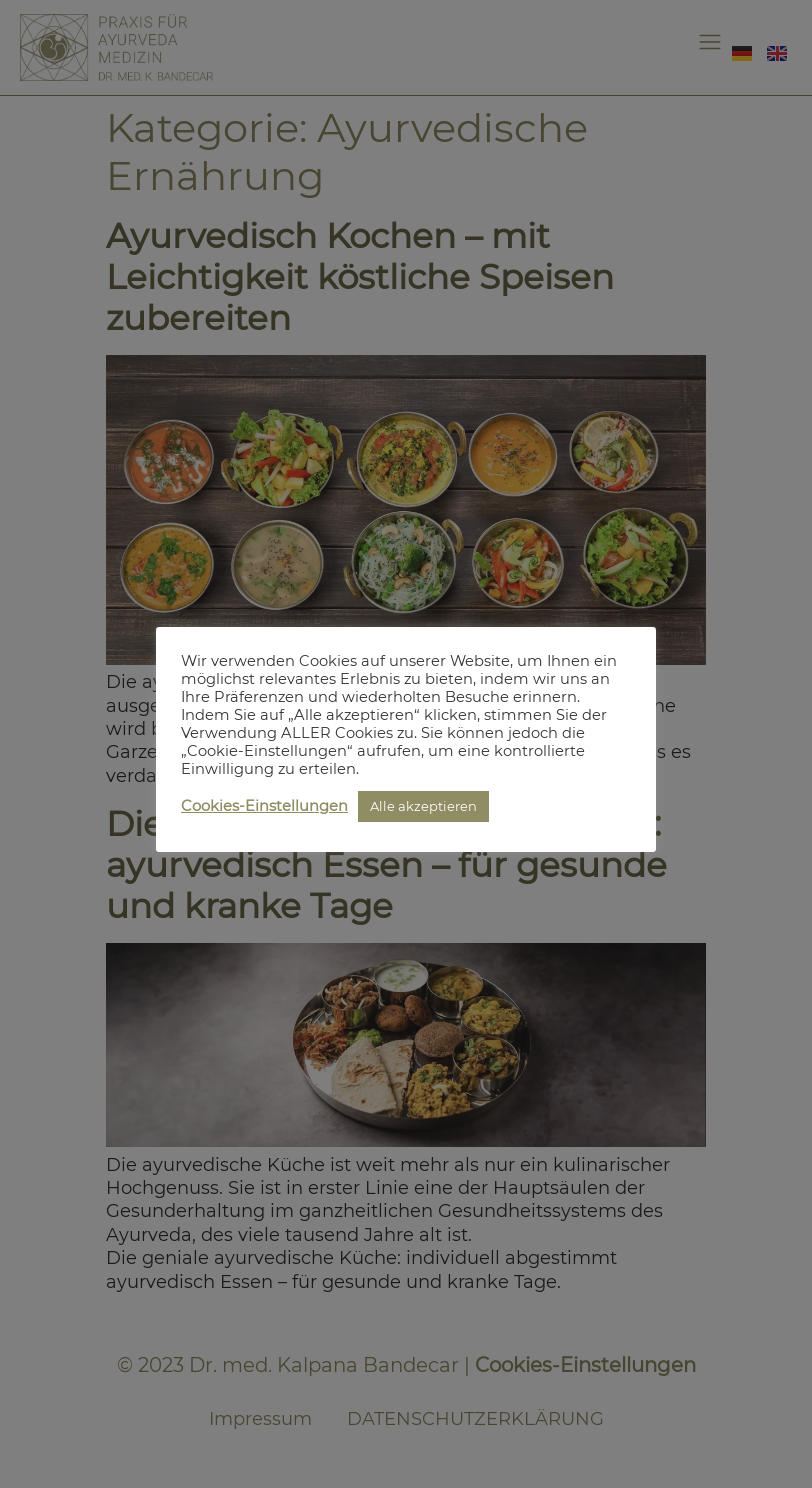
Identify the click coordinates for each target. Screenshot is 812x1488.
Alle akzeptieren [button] (423, 806)
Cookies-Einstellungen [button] (264, 806)
